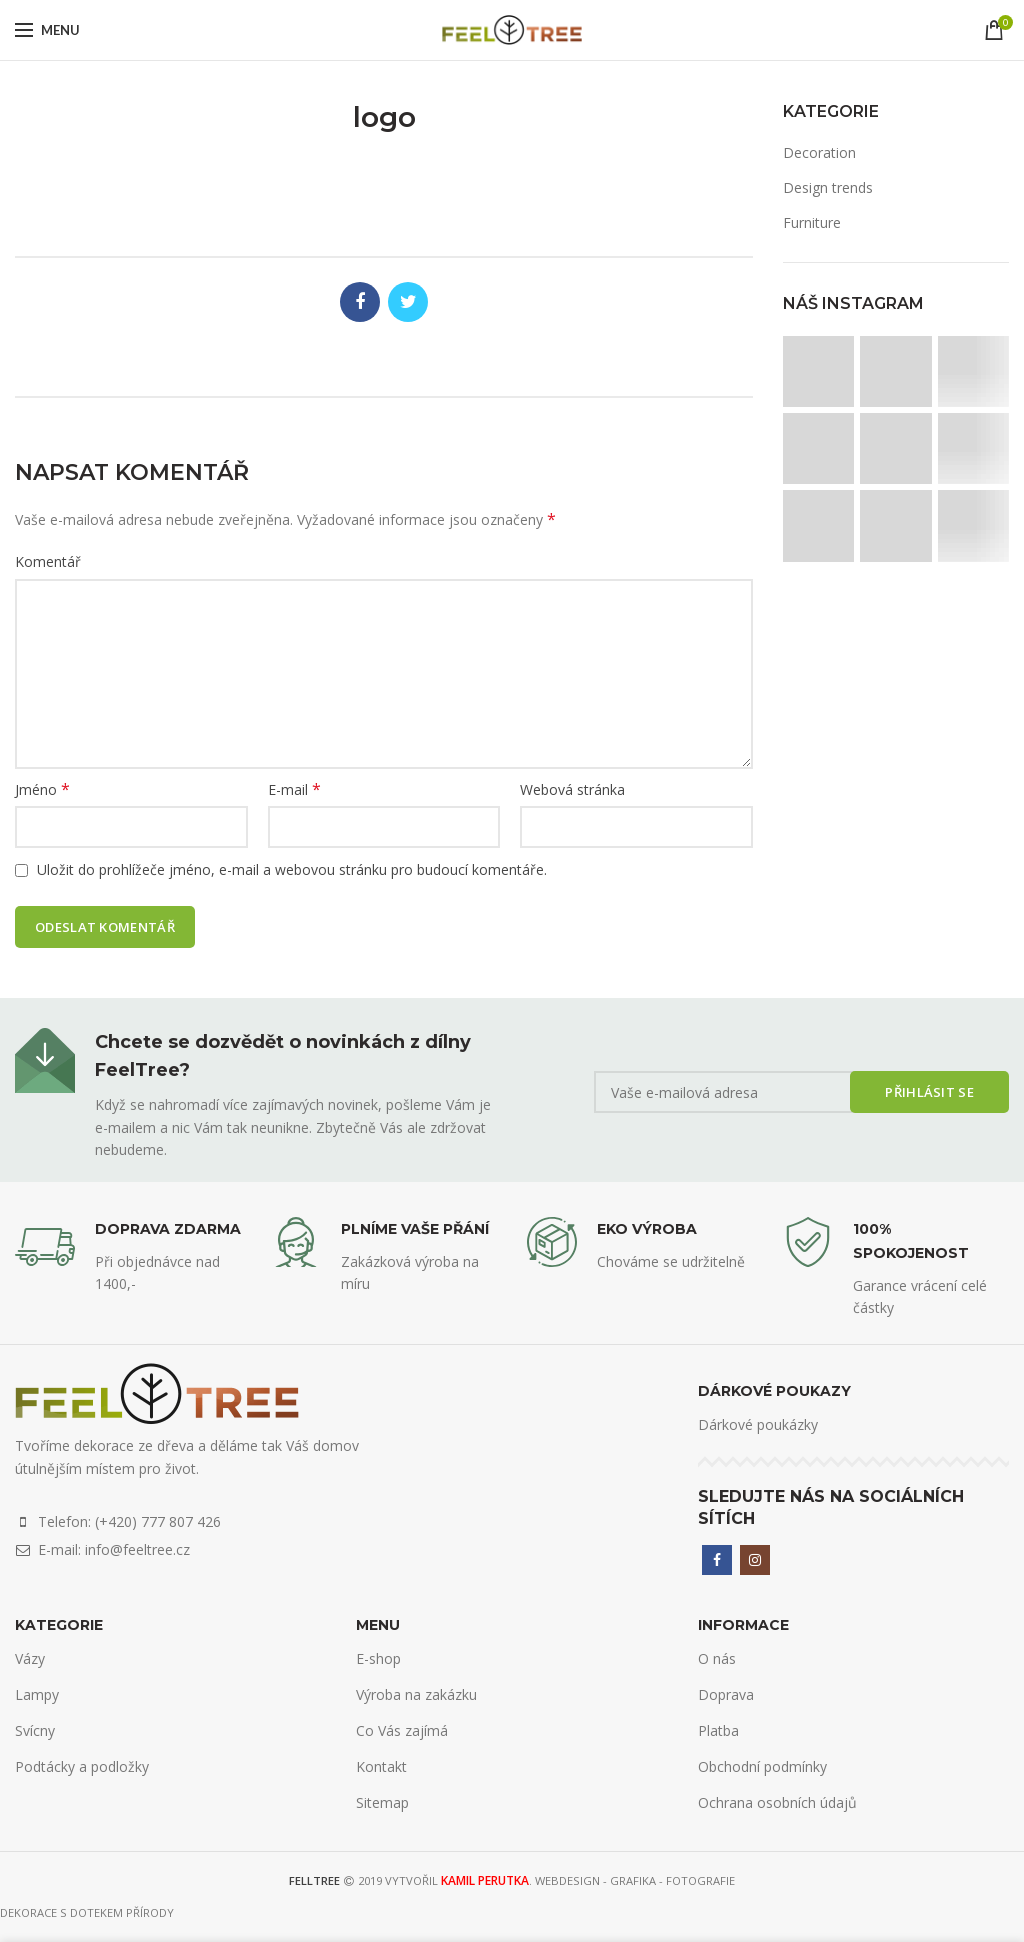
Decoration (819, 152)
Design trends (828, 187)
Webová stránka (572, 789)
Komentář (48, 561)
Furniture (812, 222)
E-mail (294, 789)
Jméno (42, 789)
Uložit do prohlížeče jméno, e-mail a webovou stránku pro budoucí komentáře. (292, 869)
